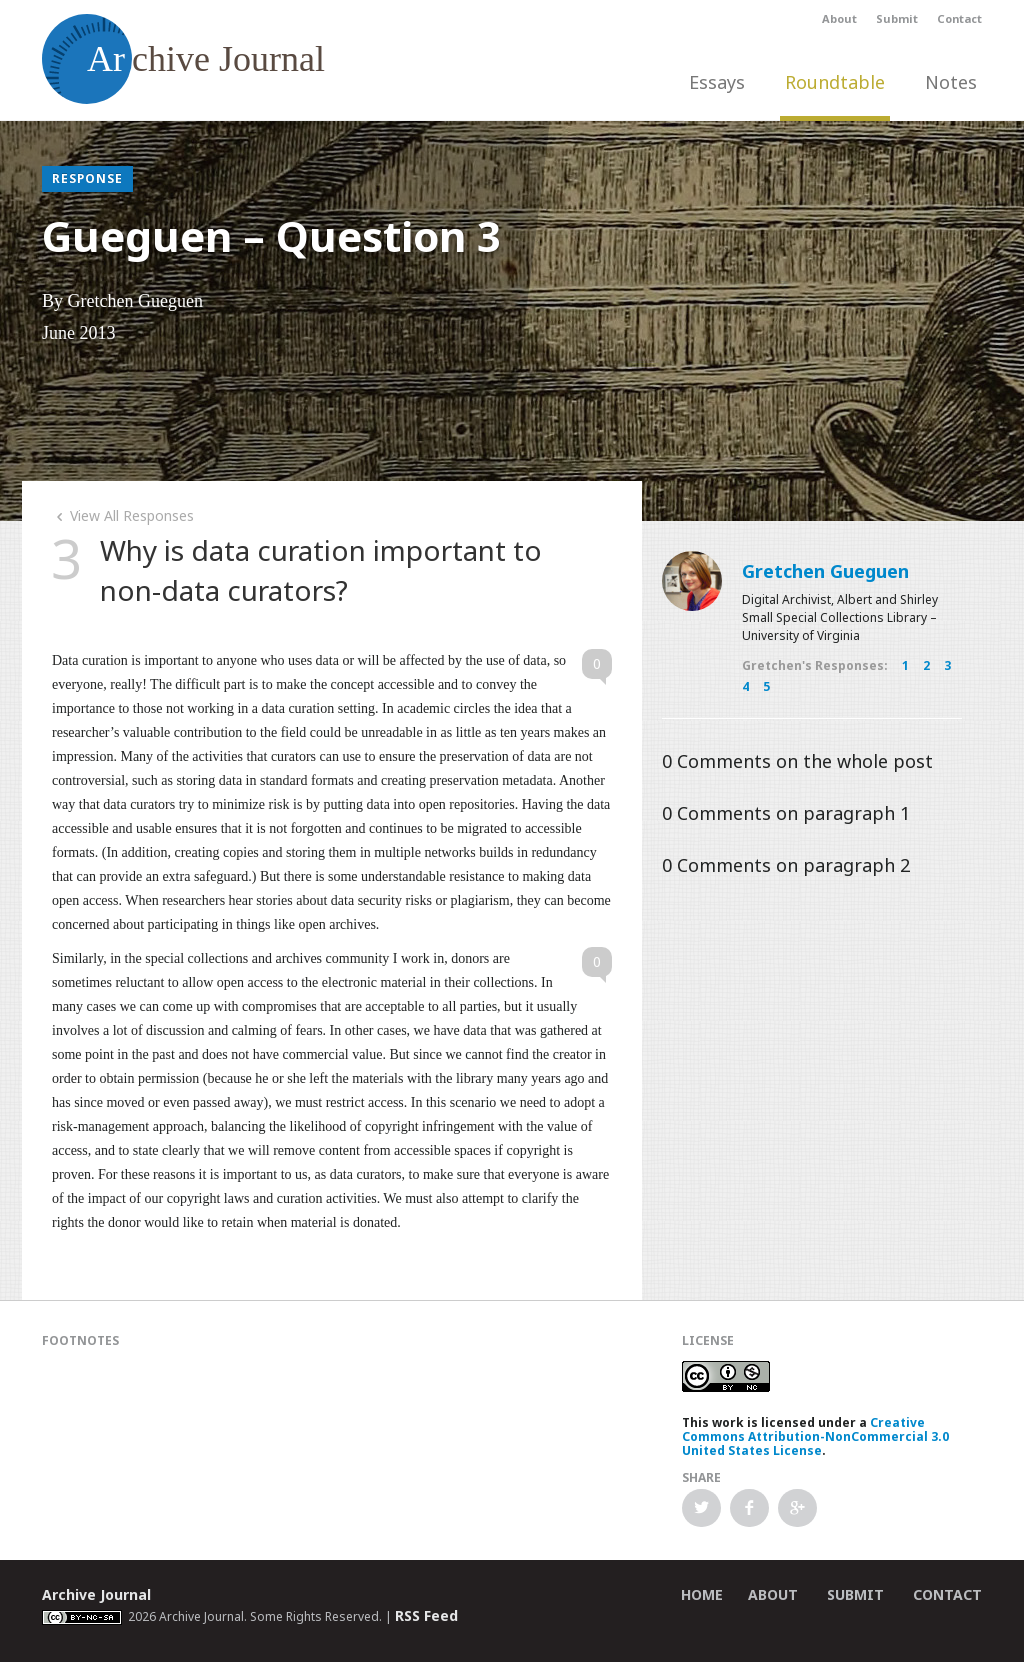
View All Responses (123, 515)
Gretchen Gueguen (825, 571)
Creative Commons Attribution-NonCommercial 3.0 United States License (815, 1436)
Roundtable (835, 82)
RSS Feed (426, 1615)
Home (702, 1594)
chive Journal (183, 59)
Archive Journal (96, 1594)
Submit (897, 18)
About (839, 18)
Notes (951, 82)
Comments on (797, 761)
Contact (959, 18)
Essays (717, 82)
